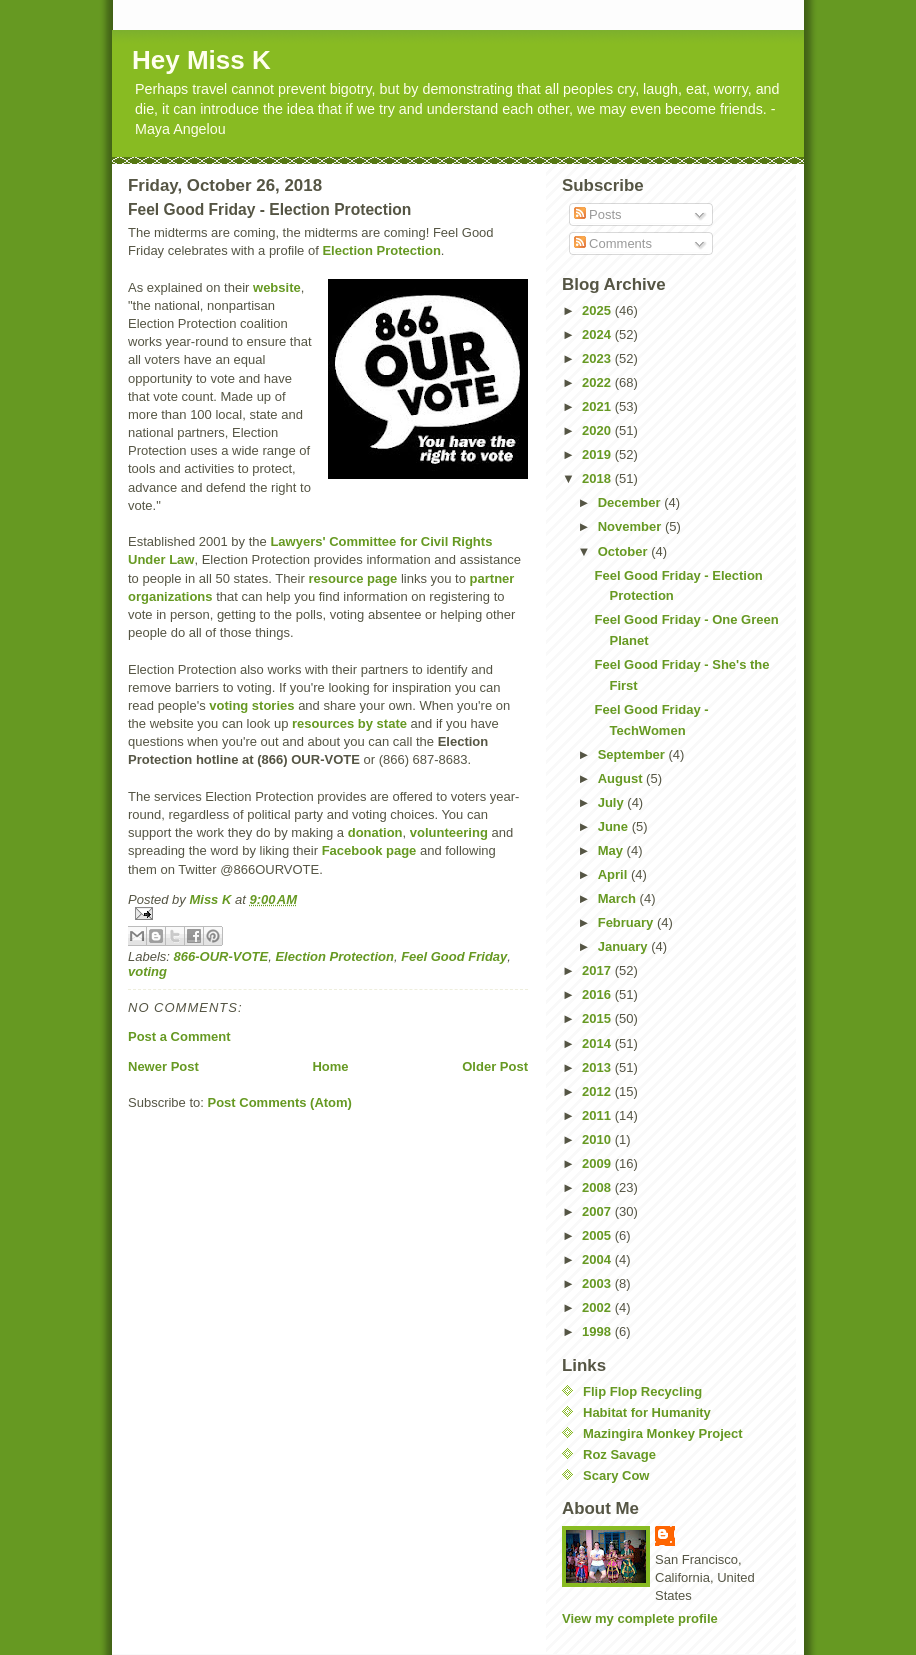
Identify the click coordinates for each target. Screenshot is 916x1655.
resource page (352, 578)
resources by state (349, 723)
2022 (598, 382)
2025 (598, 310)
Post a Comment (179, 1036)
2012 (598, 1091)
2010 (598, 1139)
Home (330, 1066)
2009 (598, 1163)
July (613, 802)
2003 (598, 1283)
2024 (598, 334)
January (624, 946)
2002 (598, 1307)
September (633, 754)
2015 (598, 1018)
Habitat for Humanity (647, 1412)
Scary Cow (616, 1475)
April (614, 874)
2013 (598, 1067)
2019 (598, 454)
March (619, 898)
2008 (598, 1187)
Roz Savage (619, 1454)
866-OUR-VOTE (221, 956)
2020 (598, 430)
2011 (598, 1115)
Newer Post (163, 1066)
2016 (598, 994)
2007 (598, 1211)
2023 (598, 358)
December (631, 502)
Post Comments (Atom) (280, 1102)
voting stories (251, 705)
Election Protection (381, 250)
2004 (598, 1259)
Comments (613, 243)
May (612, 850)
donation (375, 832)
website (277, 287)
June (615, 826)
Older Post (495, 1066)
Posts (598, 214)
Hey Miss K (201, 60)
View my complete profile (640, 1618)
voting (147, 971)
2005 (598, 1235)
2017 (598, 970)
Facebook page (369, 850)
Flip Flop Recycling (642, 1391)
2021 (598, 406)
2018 (598, 478)
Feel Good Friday (454, 956)
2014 (598, 1043)
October (624, 551)
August (622, 778)
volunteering (449, 832)
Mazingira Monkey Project (663, 1433)
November (631, 526)
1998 (598, 1331)
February (627, 922)
